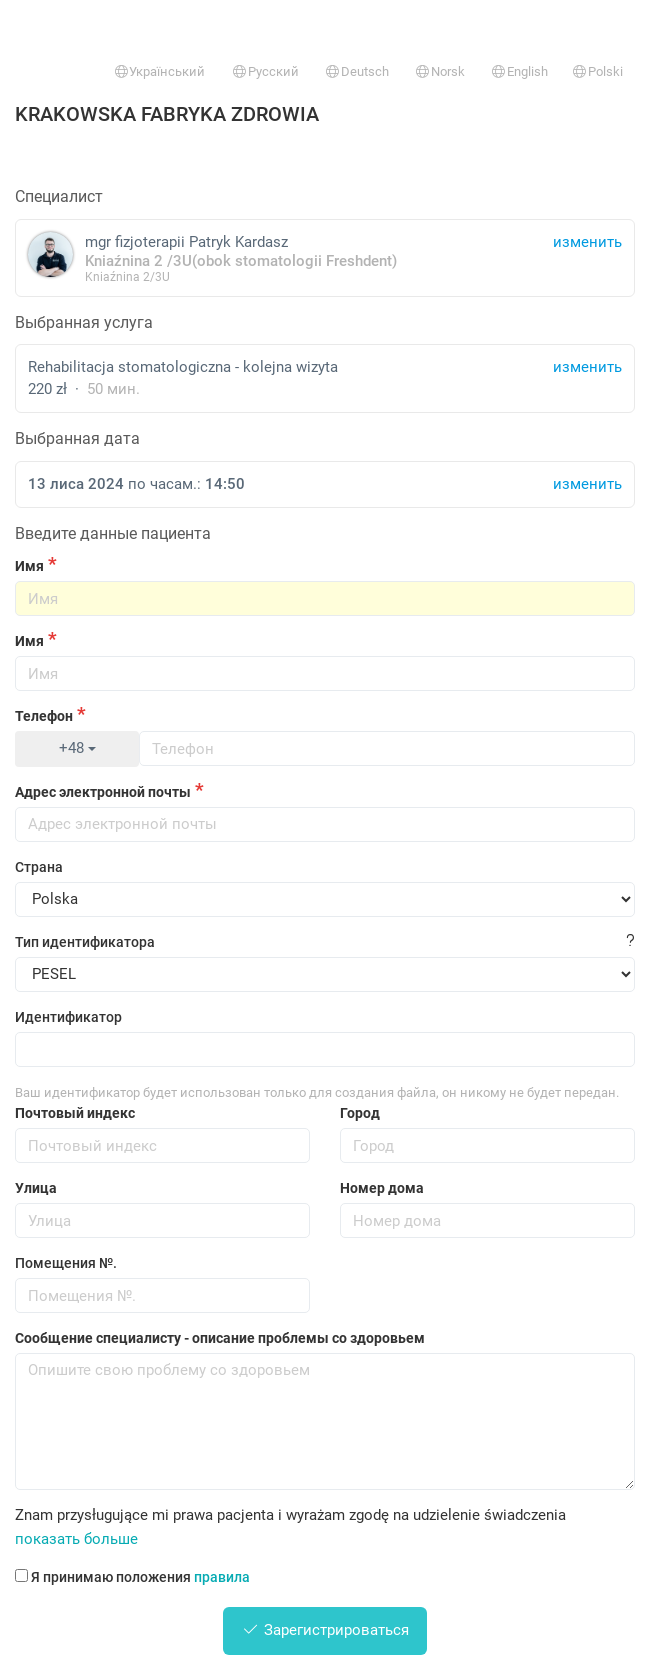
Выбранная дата (77, 438)
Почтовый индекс (75, 1113)
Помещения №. (66, 1263)
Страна (39, 867)
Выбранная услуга (84, 322)
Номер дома (382, 1188)
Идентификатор (68, 1017)
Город (360, 1113)
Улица (36, 1188)
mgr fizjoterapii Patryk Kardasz (325, 257)
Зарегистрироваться (325, 1630)
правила (222, 1577)
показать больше (76, 1539)
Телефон (44, 716)
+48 (77, 748)
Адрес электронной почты (103, 792)
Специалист (59, 196)
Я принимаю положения (132, 1577)
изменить (587, 367)
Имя (29, 566)
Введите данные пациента (113, 533)
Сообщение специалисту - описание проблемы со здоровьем (220, 1338)
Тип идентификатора (85, 942)
